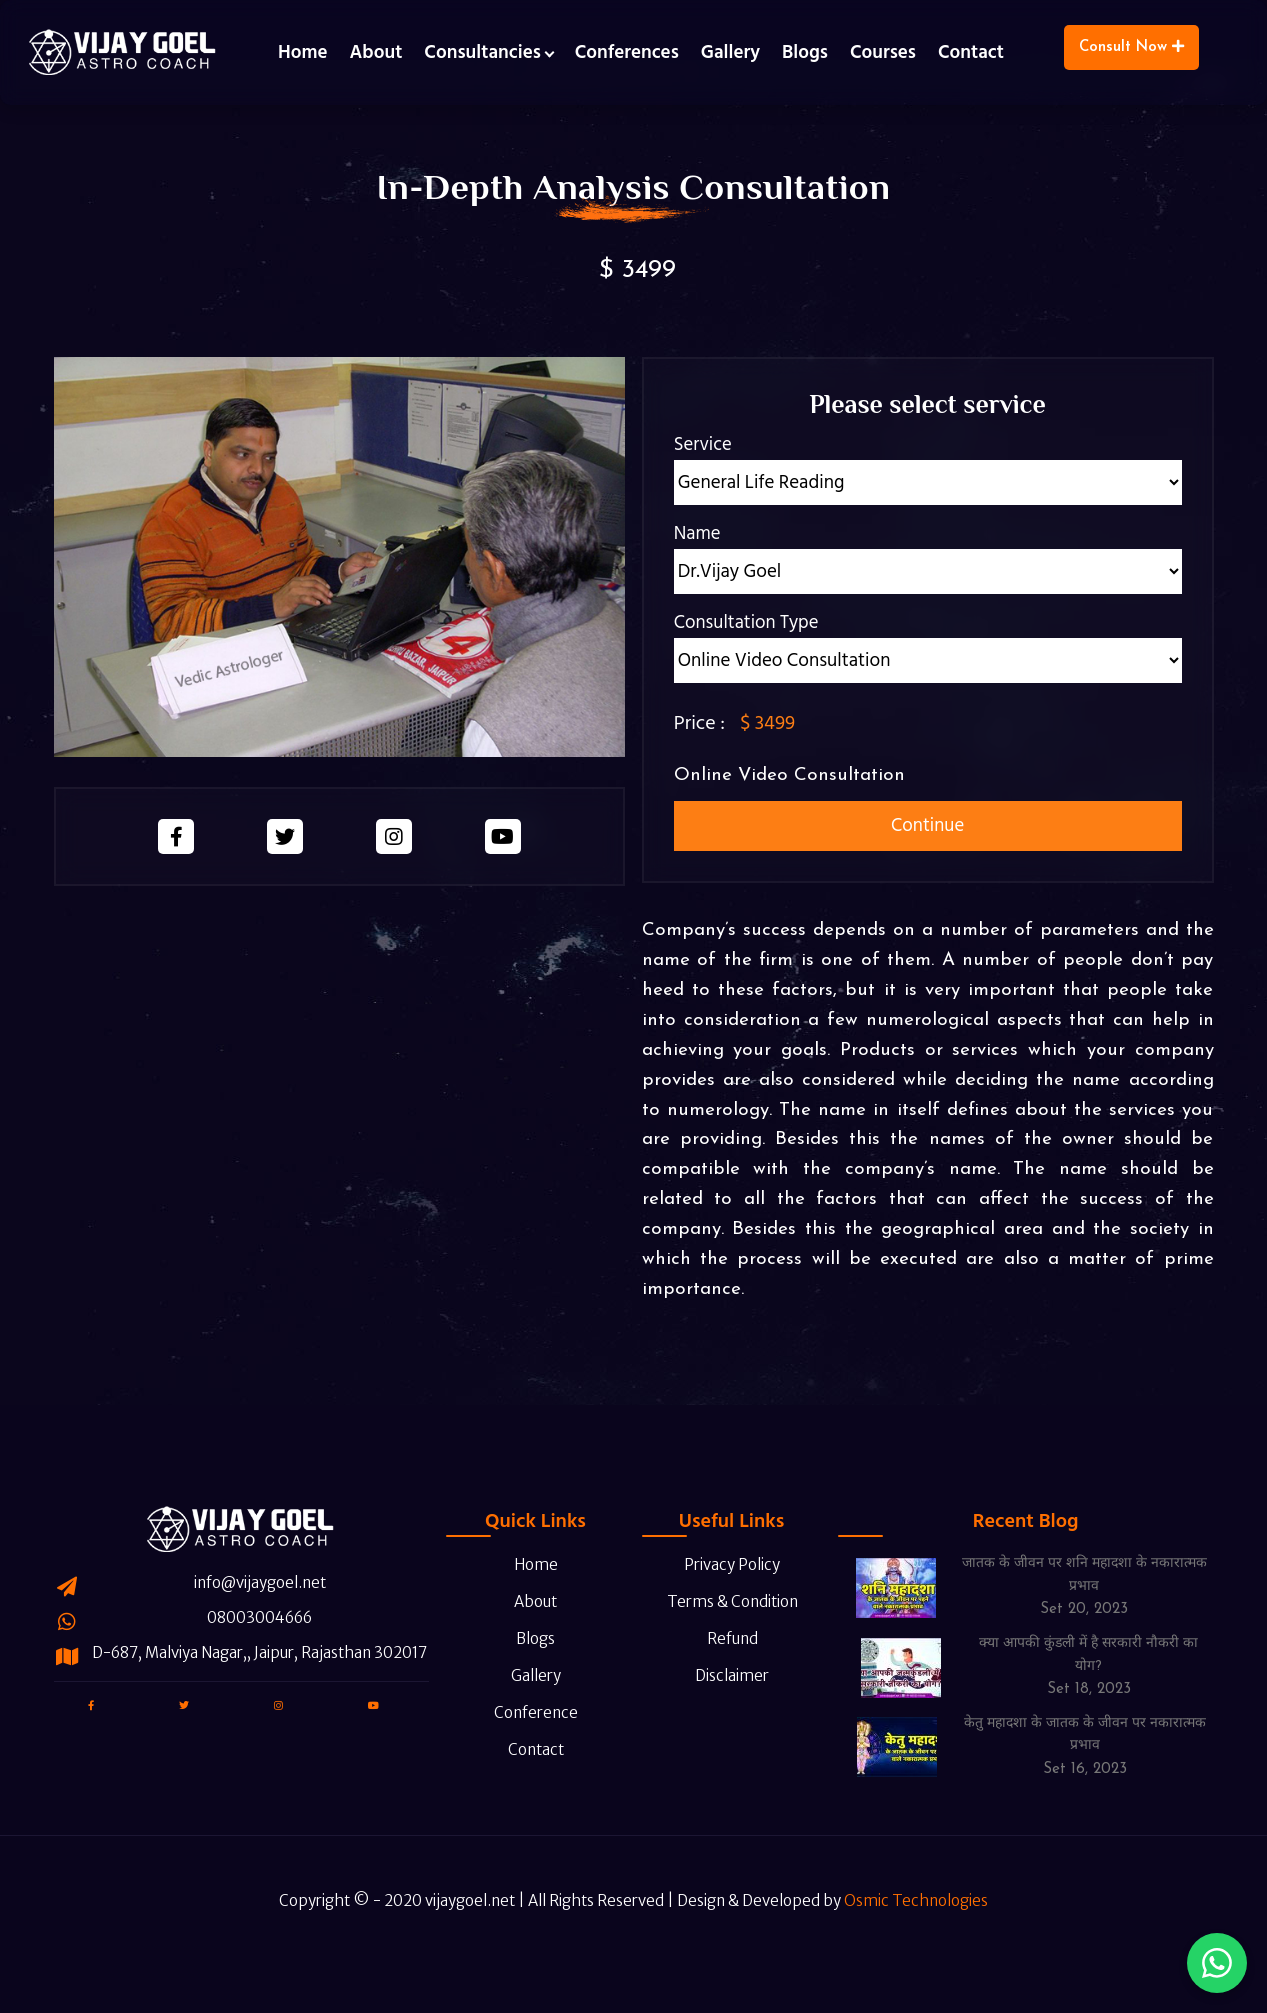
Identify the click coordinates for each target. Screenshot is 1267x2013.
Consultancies (482, 52)
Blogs (805, 52)
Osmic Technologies (916, 1927)
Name (697, 533)
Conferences (627, 52)
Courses (883, 52)
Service (703, 444)
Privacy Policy (718, 1538)
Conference (522, 1686)
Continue (927, 825)
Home (303, 52)
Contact (971, 52)
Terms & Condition (720, 1575)
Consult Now (1131, 47)
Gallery (730, 52)
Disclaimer (718, 1649)
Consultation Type (746, 622)
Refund (718, 1612)
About (376, 52)
